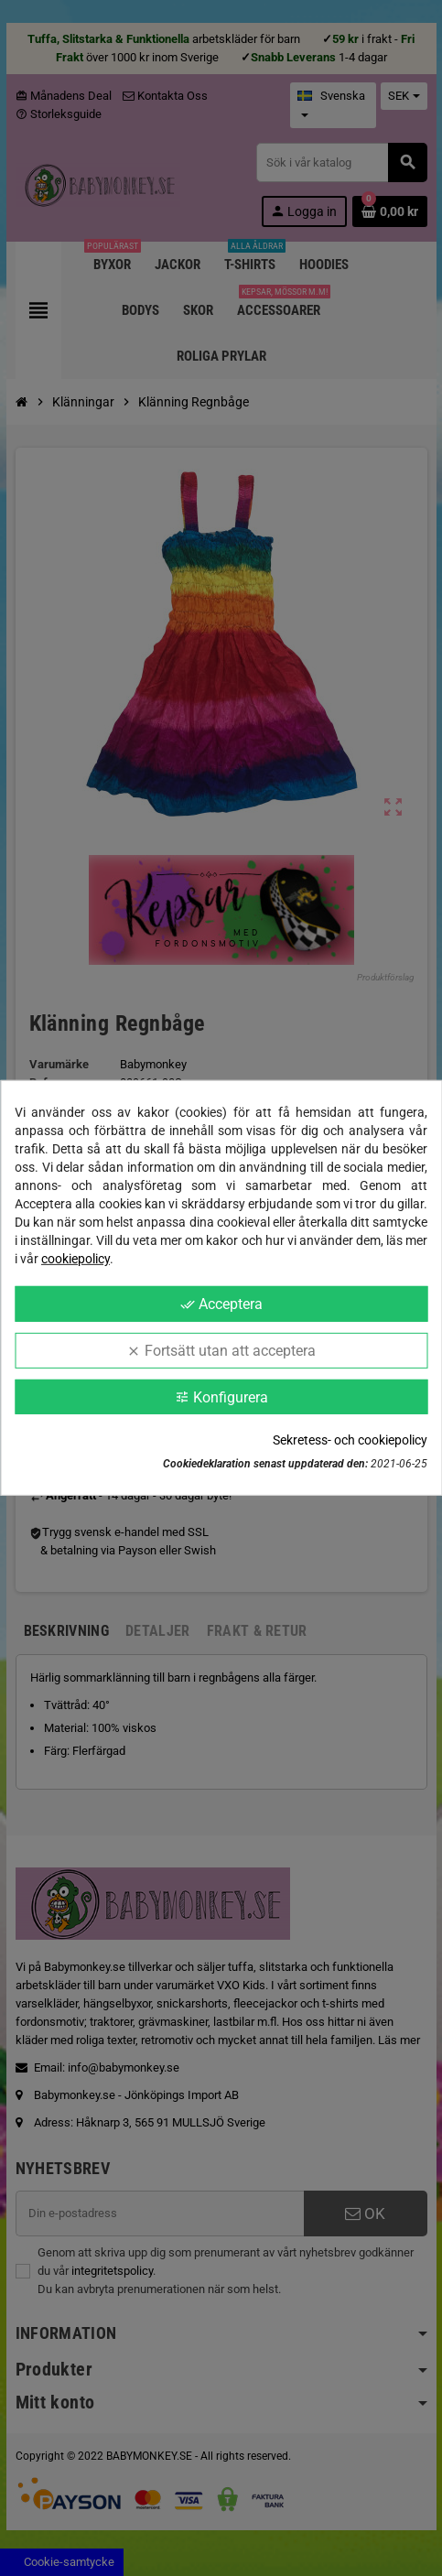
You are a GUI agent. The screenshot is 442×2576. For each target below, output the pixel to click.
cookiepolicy (75, 1258)
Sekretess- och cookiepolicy (350, 1440)
